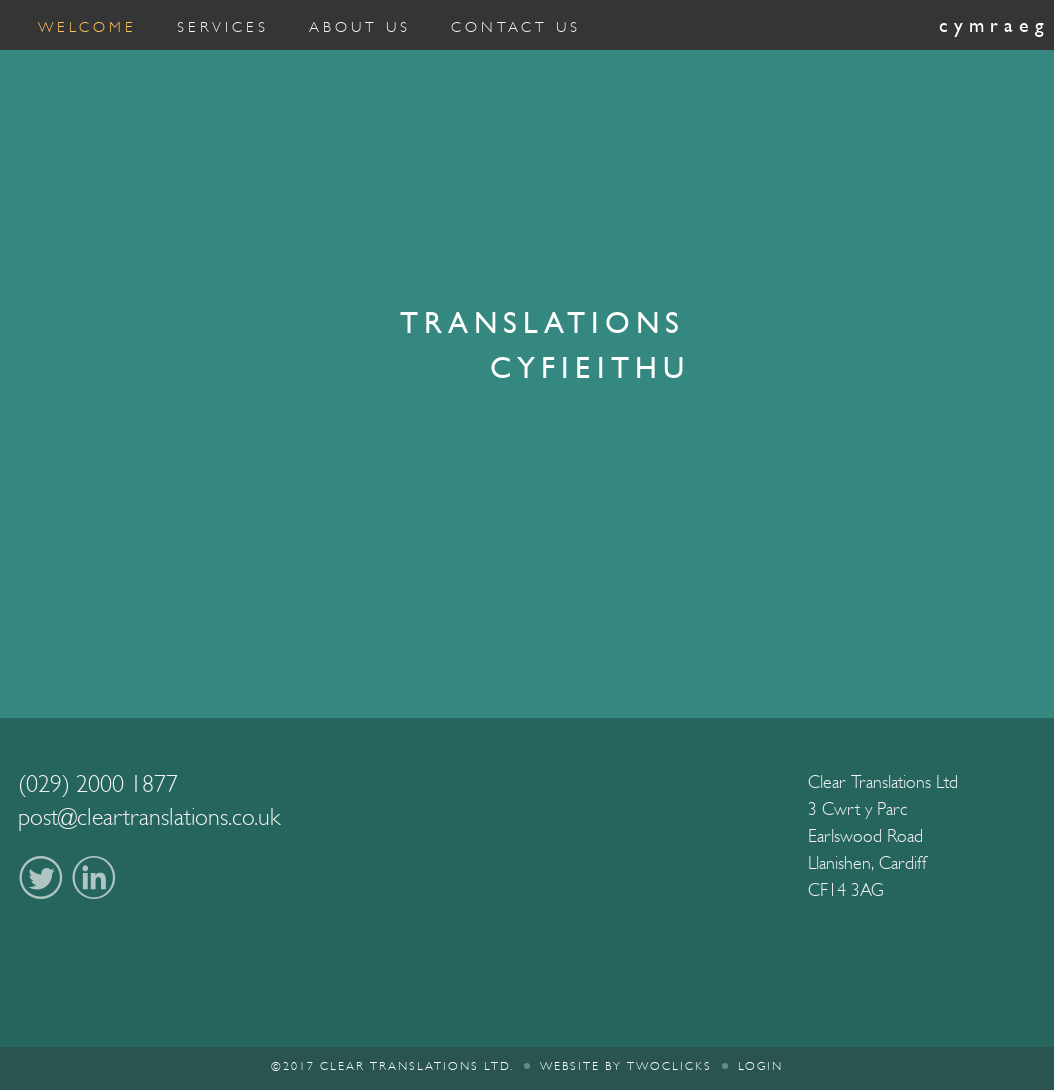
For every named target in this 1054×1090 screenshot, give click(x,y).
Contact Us (516, 26)
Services (223, 26)
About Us (360, 26)
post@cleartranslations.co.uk (149, 817)
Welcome (87, 26)
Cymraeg (994, 25)
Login (760, 1066)
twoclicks (669, 1066)
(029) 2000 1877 (98, 784)
